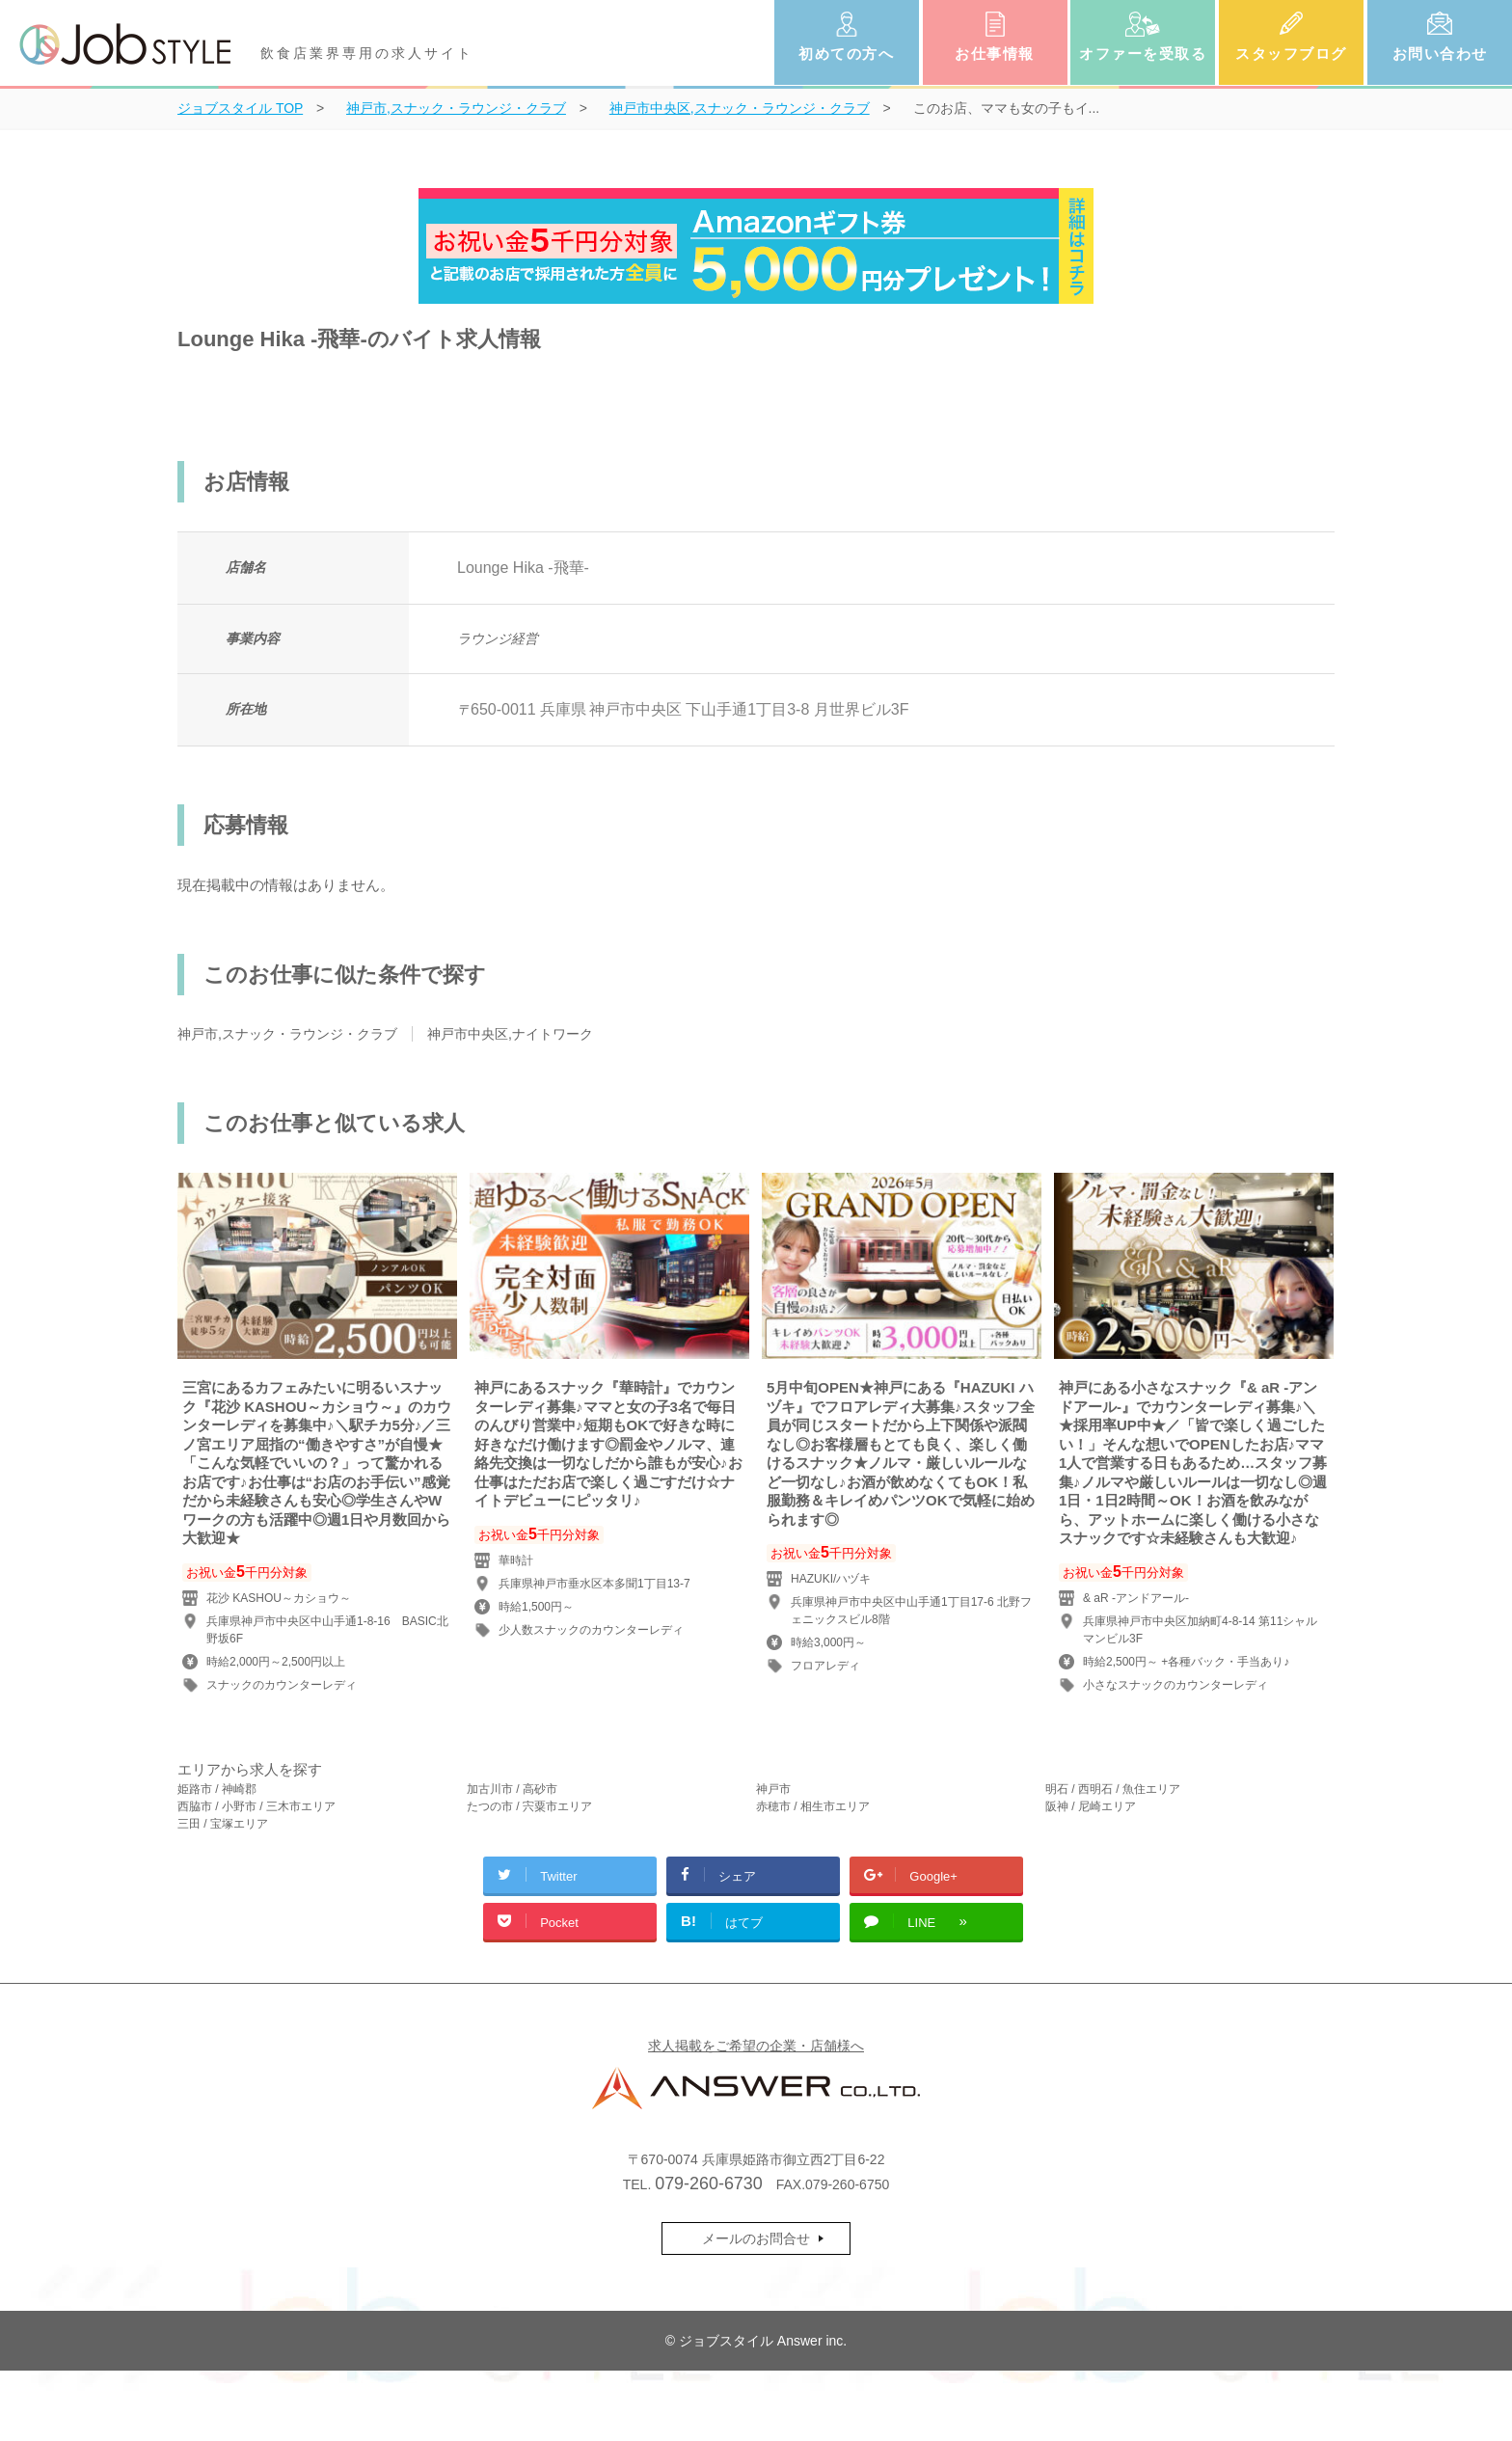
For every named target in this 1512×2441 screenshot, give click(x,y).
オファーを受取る (1142, 53)
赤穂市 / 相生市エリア (813, 1806)
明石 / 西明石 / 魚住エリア (1112, 1789)
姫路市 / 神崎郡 (216, 1789)
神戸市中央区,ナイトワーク (510, 1034)
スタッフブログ (1291, 53)
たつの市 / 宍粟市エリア (529, 1806)
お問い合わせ (1440, 53)
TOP (240, 108)
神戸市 (773, 1789)
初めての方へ (846, 53)
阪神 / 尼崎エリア (1090, 1806)
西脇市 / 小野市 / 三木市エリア (256, 1806)
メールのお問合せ (756, 2238)
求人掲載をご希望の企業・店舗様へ (756, 2045)
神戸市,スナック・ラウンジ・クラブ (287, 1034)
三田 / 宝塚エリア (222, 1824)
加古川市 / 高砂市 (512, 1789)
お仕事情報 (995, 53)
